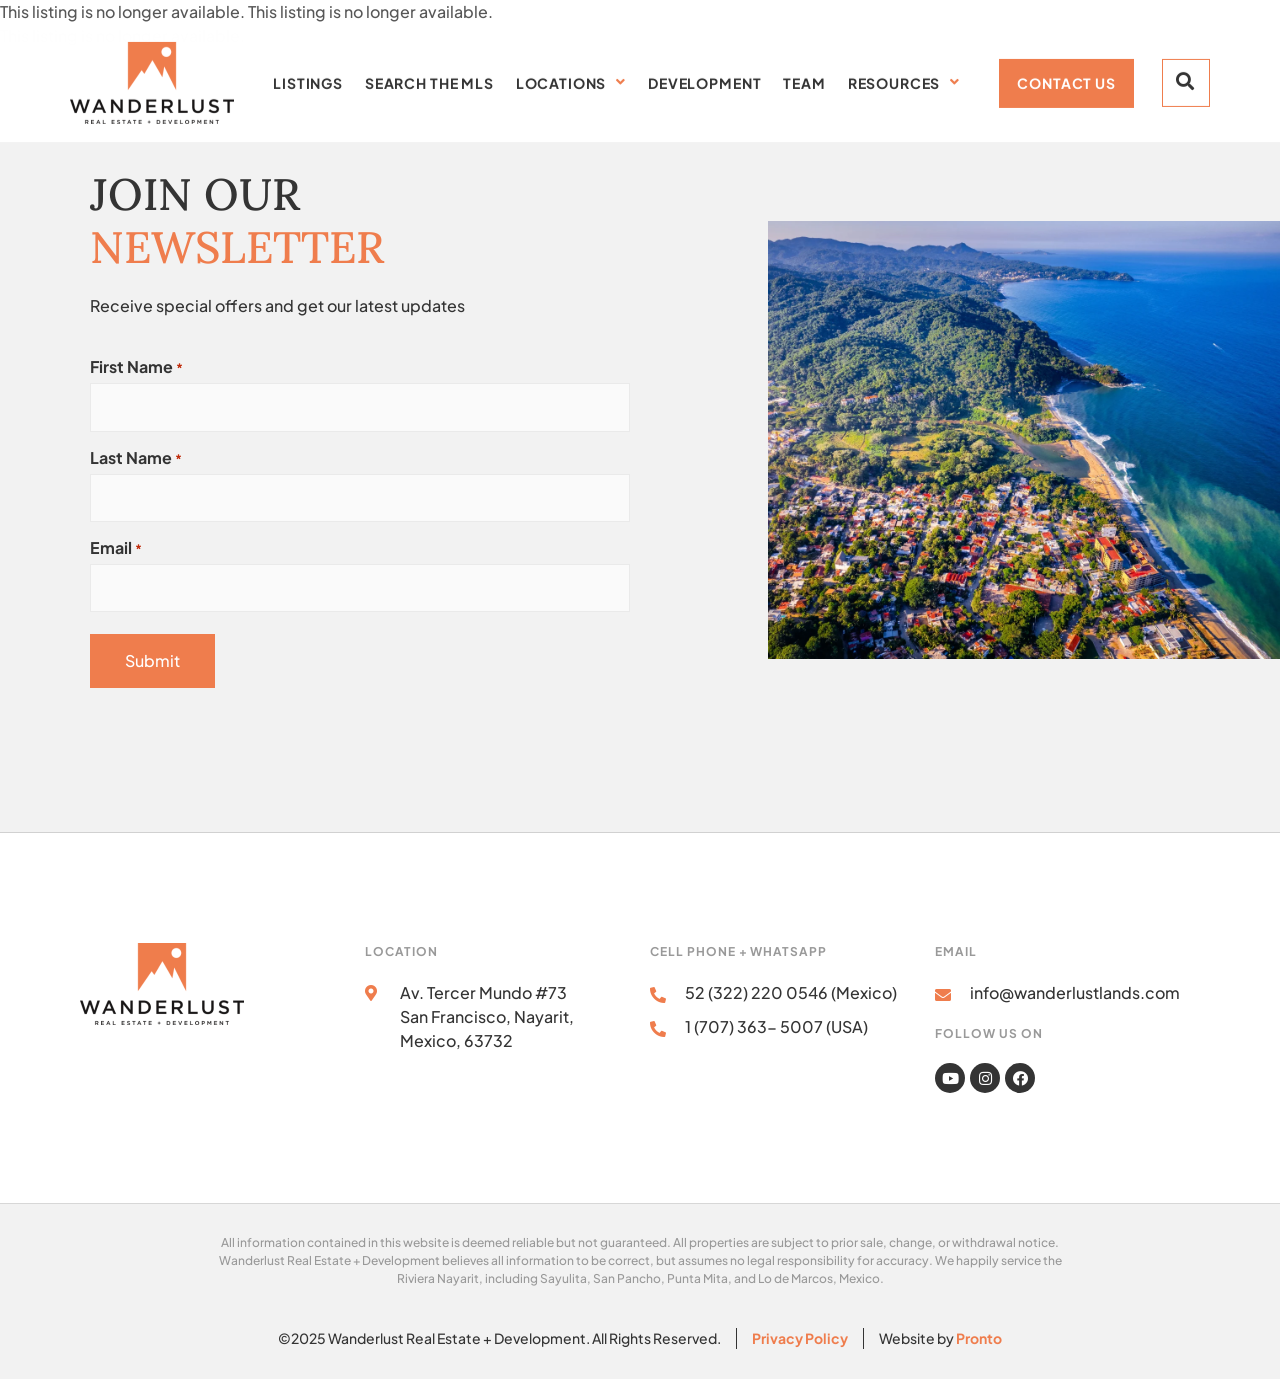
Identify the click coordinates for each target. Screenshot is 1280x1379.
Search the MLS (429, 80)
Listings (308, 80)
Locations (571, 80)
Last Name (136, 458)
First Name (136, 367)
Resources (904, 80)
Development (704, 80)
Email (116, 548)
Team (804, 80)
